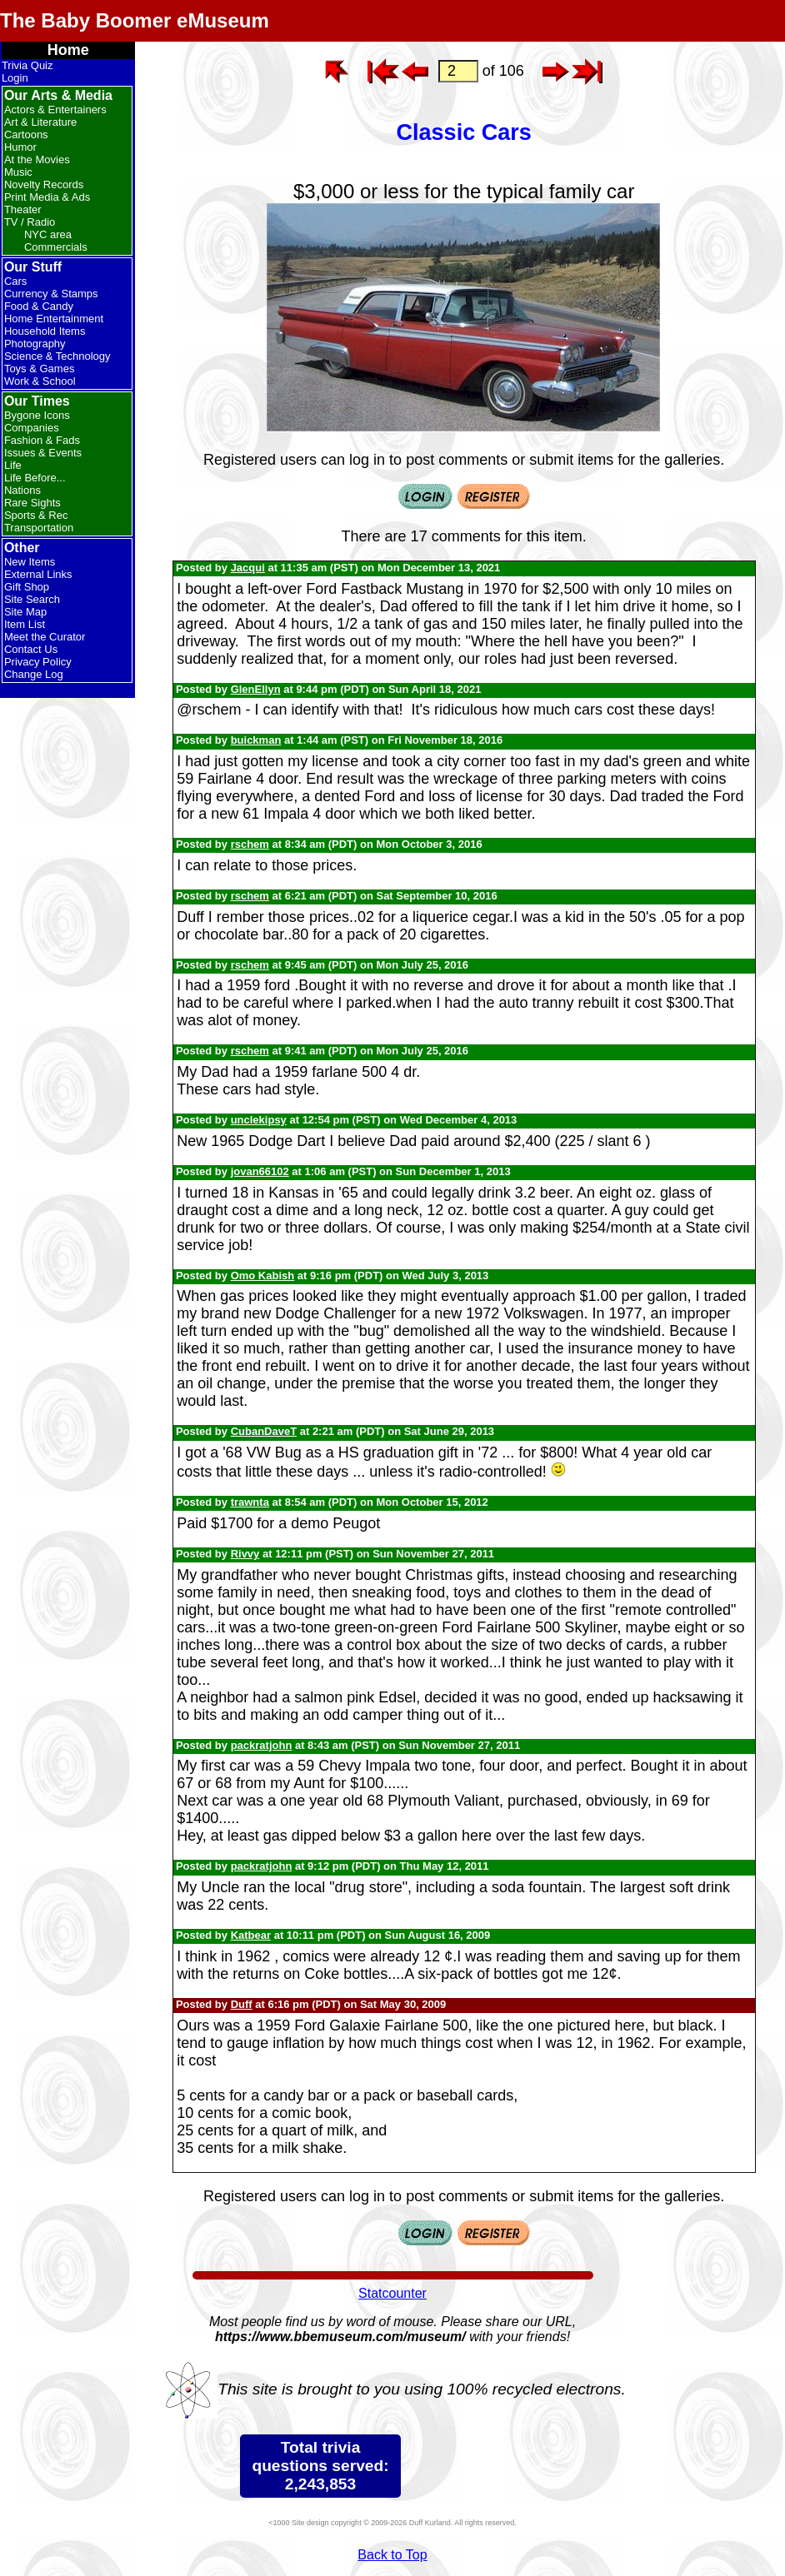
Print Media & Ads (47, 197)
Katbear (251, 1935)
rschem (250, 844)
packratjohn (261, 1745)
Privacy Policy (38, 661)
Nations (22, 490)
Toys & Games (39, 368)
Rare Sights (32, 502)
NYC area (48, 234)
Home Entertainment (53, 318)
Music (18, 172)
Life (13, 465)
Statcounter (392, 2293)
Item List (24, 624)
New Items (29, 562)
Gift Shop (26, 586)
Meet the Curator (45, 636)
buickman (256, 740)
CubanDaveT (264, 1431)
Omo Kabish (263, 1275)
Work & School (40, 381)
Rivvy (245, 1553)
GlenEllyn (256, 689)
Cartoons (26, 134)
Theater (23, 209)
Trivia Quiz (27, 65)
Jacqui (248, 567)
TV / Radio (29, 222)
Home (68, 50)
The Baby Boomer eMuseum (134, 20)
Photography (35, 343)
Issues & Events (43, 452)
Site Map (25, 611)
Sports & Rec (36, 515)
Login (15, 78)
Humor (20, 147)
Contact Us (31, 649)
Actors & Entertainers (55, 109)
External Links (38, 574)
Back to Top (392, 2555)
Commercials (56, 247)
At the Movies (37, 159)
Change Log (33, 674)
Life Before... (35, 477)
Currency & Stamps (51, 293)
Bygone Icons (37, 415)
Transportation (38, 527)
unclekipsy (259, 1120)
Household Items (45, 331)
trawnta (250, 1502)
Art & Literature (40, 122)
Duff (241, 2004)
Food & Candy (38, 306)
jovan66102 (260, 1171)
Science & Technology (57, 356)
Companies (31, 427)
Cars (15, 281)
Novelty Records (43, 184)
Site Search (32, 599)
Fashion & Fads (42, 440)
